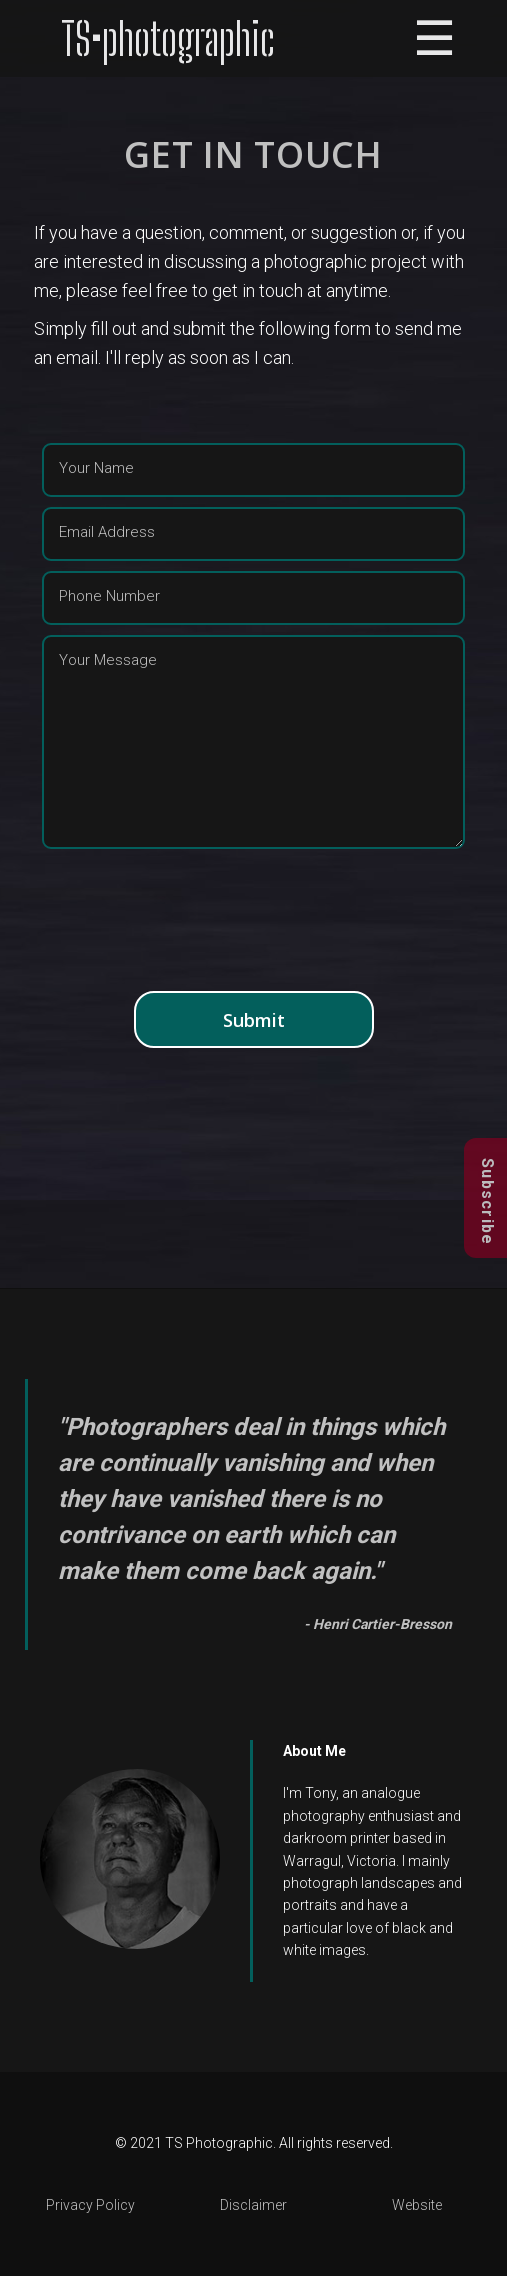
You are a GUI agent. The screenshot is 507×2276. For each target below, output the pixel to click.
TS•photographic (168, 39)
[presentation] (254, 922)
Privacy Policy (90, 2205)
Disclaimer (253, 2205)
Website (417, 2205)
